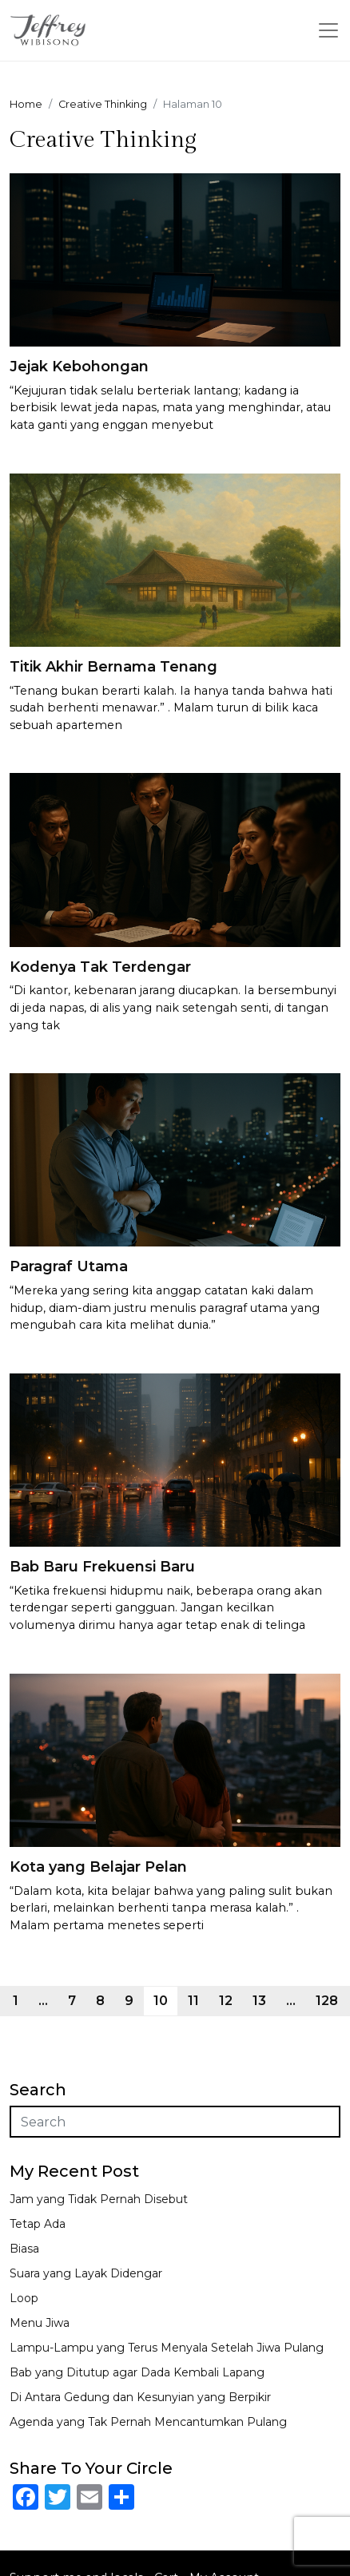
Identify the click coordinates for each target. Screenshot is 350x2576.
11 (193, 2000)
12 (226, 2000)
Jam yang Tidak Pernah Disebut (99, 2199)
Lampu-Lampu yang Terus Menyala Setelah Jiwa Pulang (167, 2347)
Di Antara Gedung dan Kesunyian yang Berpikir (140, 2397)
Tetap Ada (38, 2224)
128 (327, 2000)
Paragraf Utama (69, 1266)
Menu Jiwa (40, 2323)
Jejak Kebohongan (79, 366)
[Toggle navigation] (328, 30)
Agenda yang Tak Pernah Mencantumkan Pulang (148, 2422)
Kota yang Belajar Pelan (98, 1867)
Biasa (24, 2248)
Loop (24, 2298)
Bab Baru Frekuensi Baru (102, 1566)
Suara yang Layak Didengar (86, 2273)
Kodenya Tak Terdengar (100, 967)
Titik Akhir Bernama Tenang (113, 667)
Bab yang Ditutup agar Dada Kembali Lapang (137, 2372)
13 (259, 2000)
